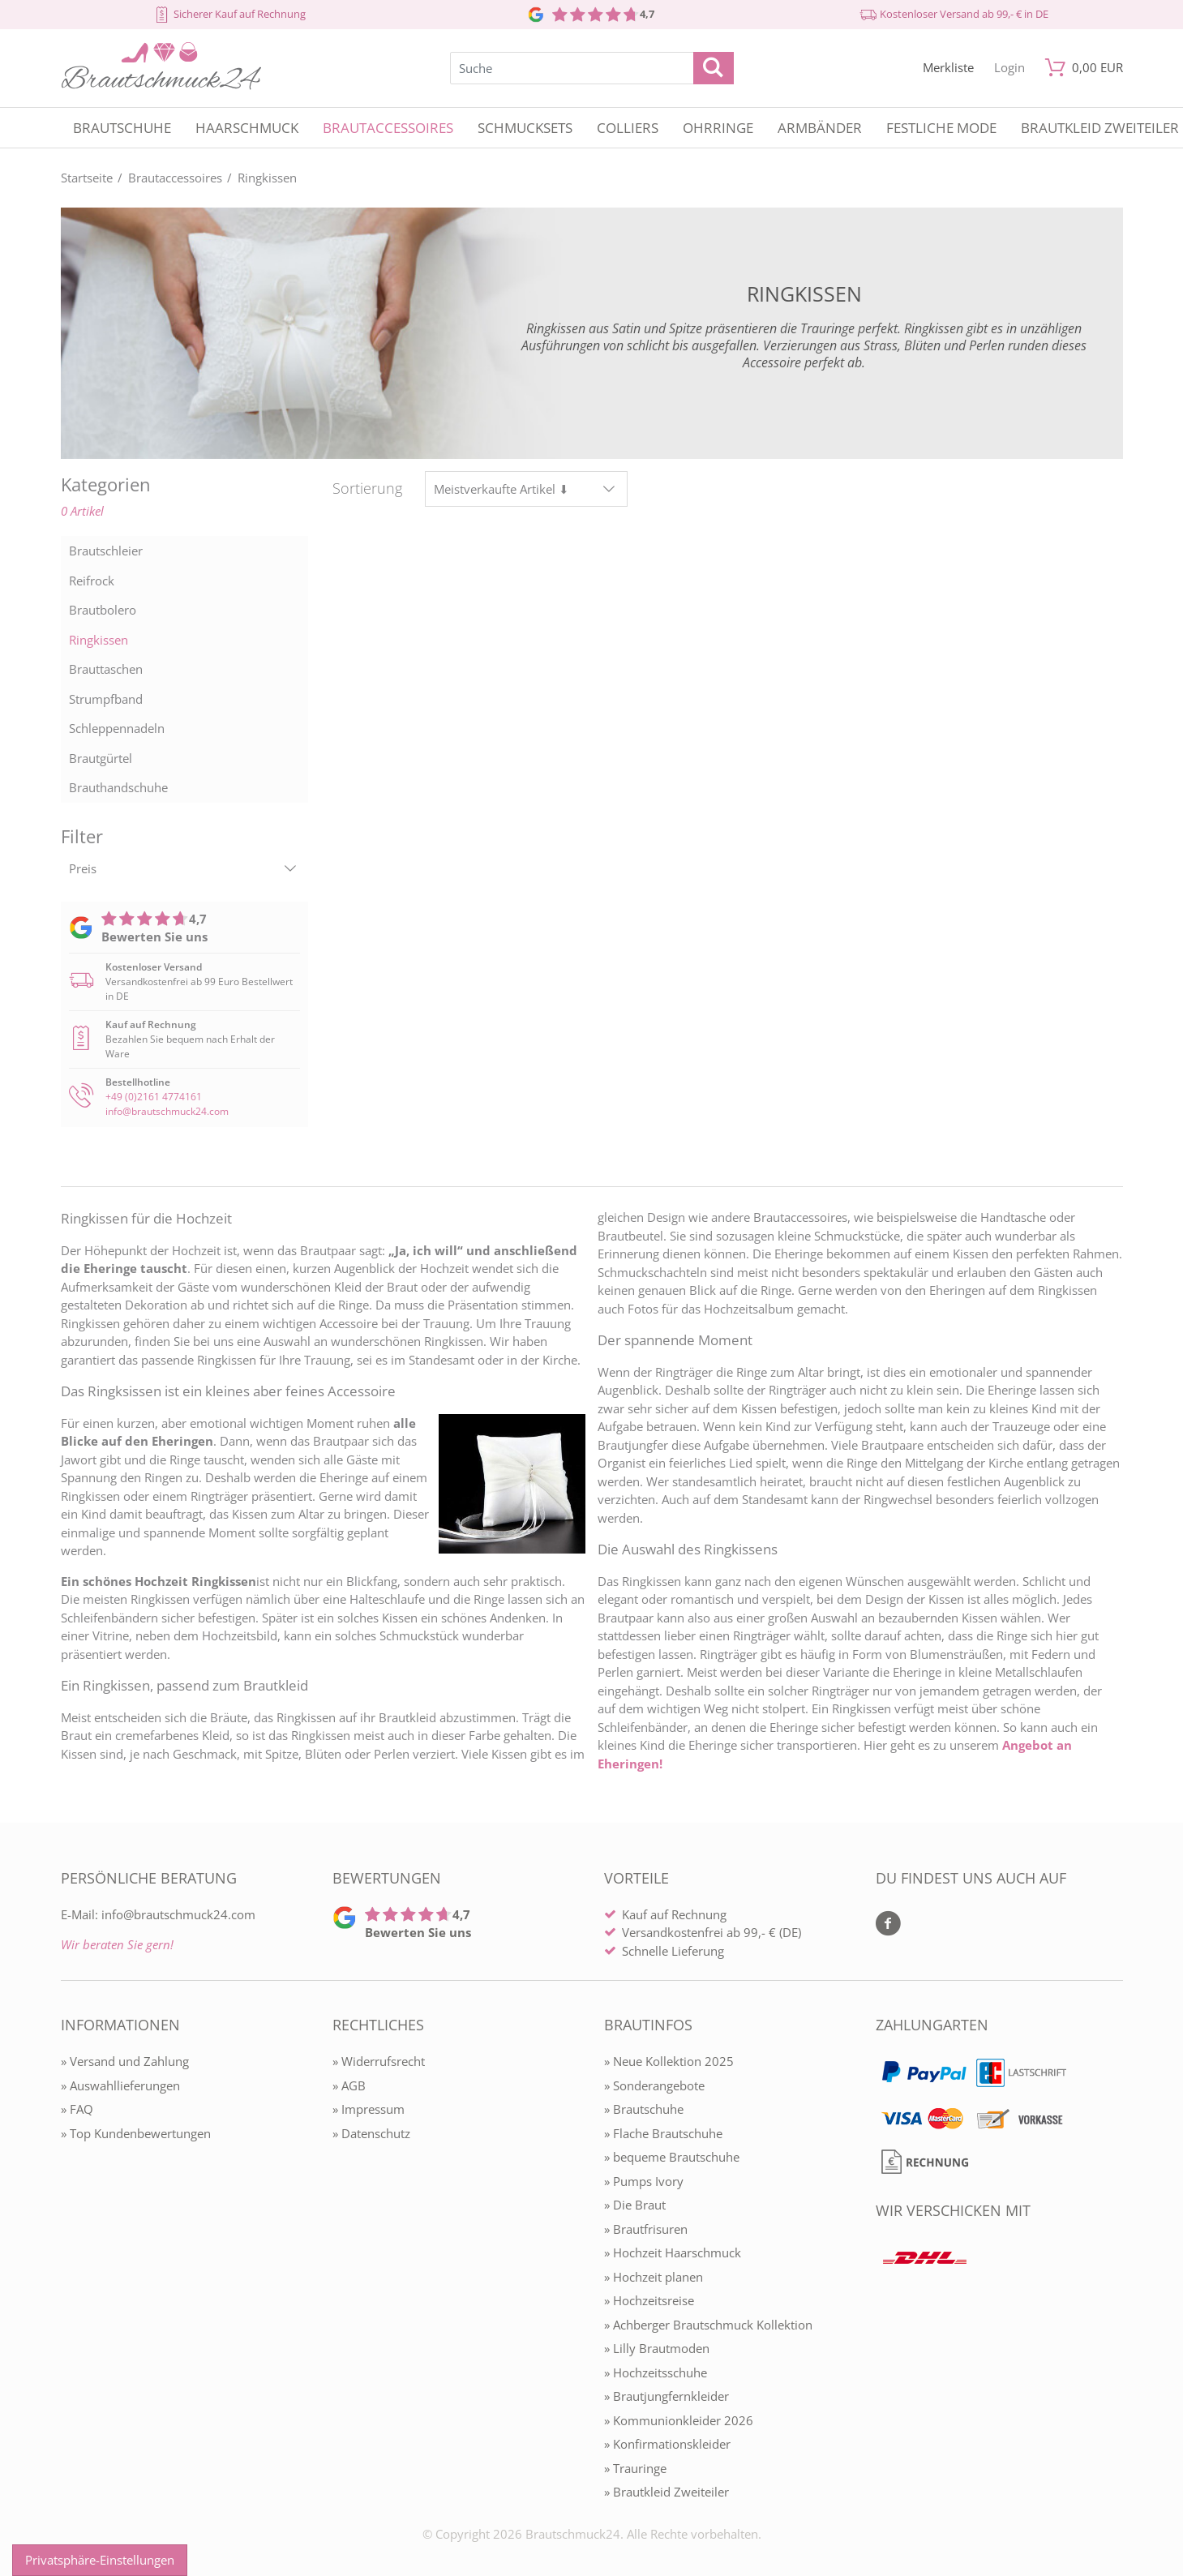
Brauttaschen (106, 669)
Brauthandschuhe (118, 787)
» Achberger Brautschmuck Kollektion (708, 2325)
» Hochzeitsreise (649, 2300)
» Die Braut (635, 2205)
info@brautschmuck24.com (167, 1111)
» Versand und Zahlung (125, 2061)
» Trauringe (635, 2468)
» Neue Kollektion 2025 (669, 2061)
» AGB (349, 2085)
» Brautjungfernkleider (666, 2396)
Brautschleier (106, 550)
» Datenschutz (371, 2133)
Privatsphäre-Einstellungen (99, 2560)
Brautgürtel (100, 758)
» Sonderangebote (654, 2085)
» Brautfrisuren (646, 2229)
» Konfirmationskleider (667, 2444)
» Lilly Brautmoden (656, 2348)
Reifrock (91, 580)
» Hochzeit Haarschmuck (672, 2252)
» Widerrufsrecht (378, 2061)
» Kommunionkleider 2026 (678, 2420)
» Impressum (368, 2109)
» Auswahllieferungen (120, 2085)
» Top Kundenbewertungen (136, 2133)
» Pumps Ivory (644, 2181)
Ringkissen (98, 640)
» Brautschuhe (644, 2109)
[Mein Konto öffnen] (1009, 67)
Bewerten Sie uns (154, 936)
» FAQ (77, 2109)
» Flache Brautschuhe (663, 2133)
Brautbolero (102, 610)
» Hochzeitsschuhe (655, 2372)
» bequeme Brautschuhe (671, 2157)
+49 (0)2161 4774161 (153, 1097)
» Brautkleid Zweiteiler (666, 2492)
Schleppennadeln (117, 728)
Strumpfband (106, 699)
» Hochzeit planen (653, 2277)
